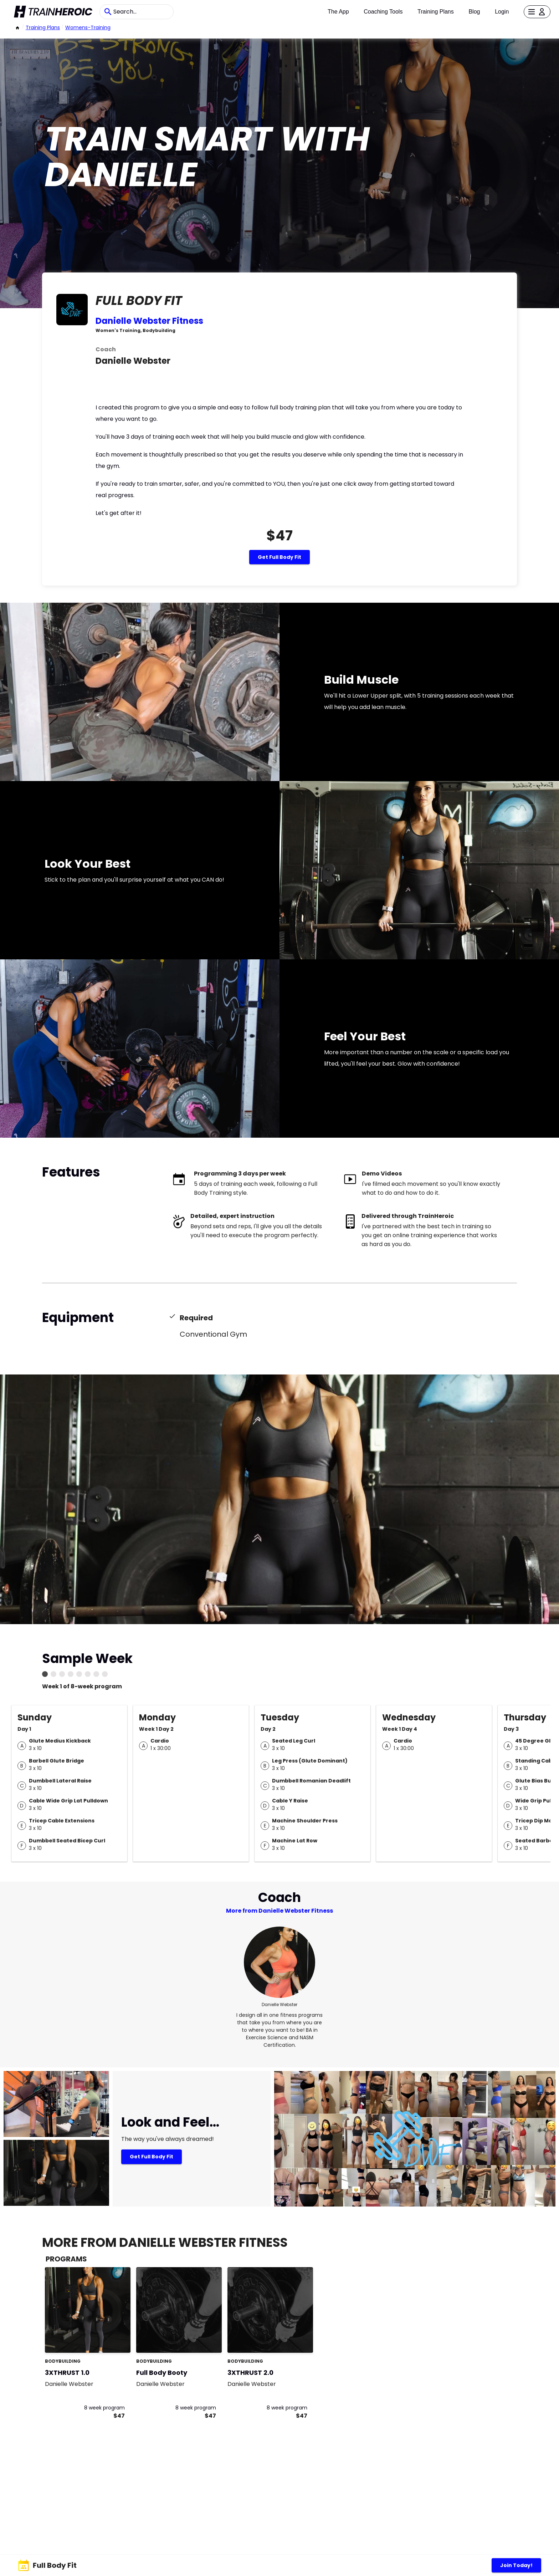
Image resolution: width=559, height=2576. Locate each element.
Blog (474, 12)
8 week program (104, 2407)
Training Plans (435, 12)
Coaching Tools (383, 12)
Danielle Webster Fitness (149, 321)
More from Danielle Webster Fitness (279, 1911)
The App (338, 12)
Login (502, 12)
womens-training (88, 27)
